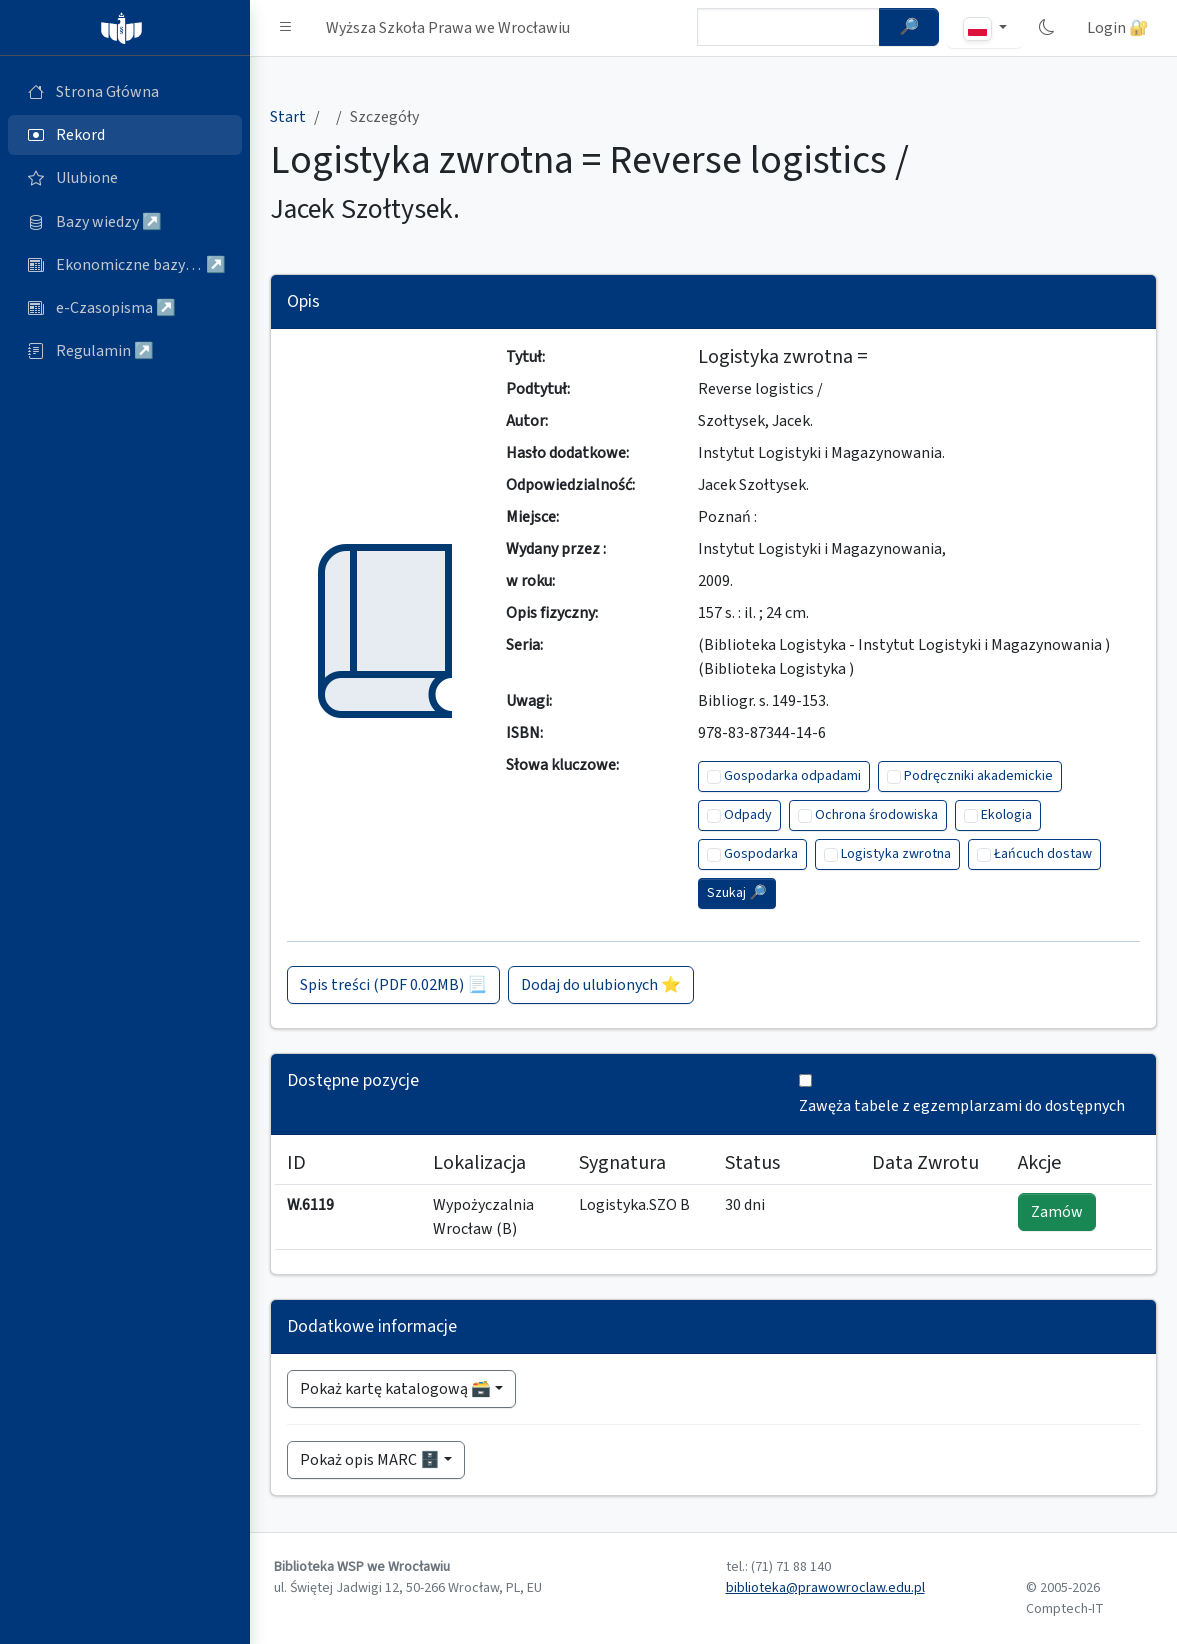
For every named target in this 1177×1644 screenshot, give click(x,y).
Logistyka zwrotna (896, 854)
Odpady (748, 815)
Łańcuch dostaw (1043, 854)
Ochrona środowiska (876, 815)
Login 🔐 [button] (1118, 28)
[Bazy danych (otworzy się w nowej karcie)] (125, 222)
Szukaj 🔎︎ (736, 893)
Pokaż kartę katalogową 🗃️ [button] (395, 1389)
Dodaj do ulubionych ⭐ (601, 985)
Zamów (1057, 1212)
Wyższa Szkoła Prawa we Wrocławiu (448, 28)
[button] (286, 28)
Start (288, 117)
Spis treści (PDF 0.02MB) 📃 (393, 985)
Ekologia (1006, 815)
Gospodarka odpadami (792, 776)
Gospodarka (761, 854)
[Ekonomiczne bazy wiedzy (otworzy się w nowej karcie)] (125, 265)
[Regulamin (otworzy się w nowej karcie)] (125, 351)
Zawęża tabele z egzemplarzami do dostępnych (962, 1106)
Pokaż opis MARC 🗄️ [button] (370, 1460)
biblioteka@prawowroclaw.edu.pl (825, 1588)
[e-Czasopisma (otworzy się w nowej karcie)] (125, 308)
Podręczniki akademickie (978, 776)
